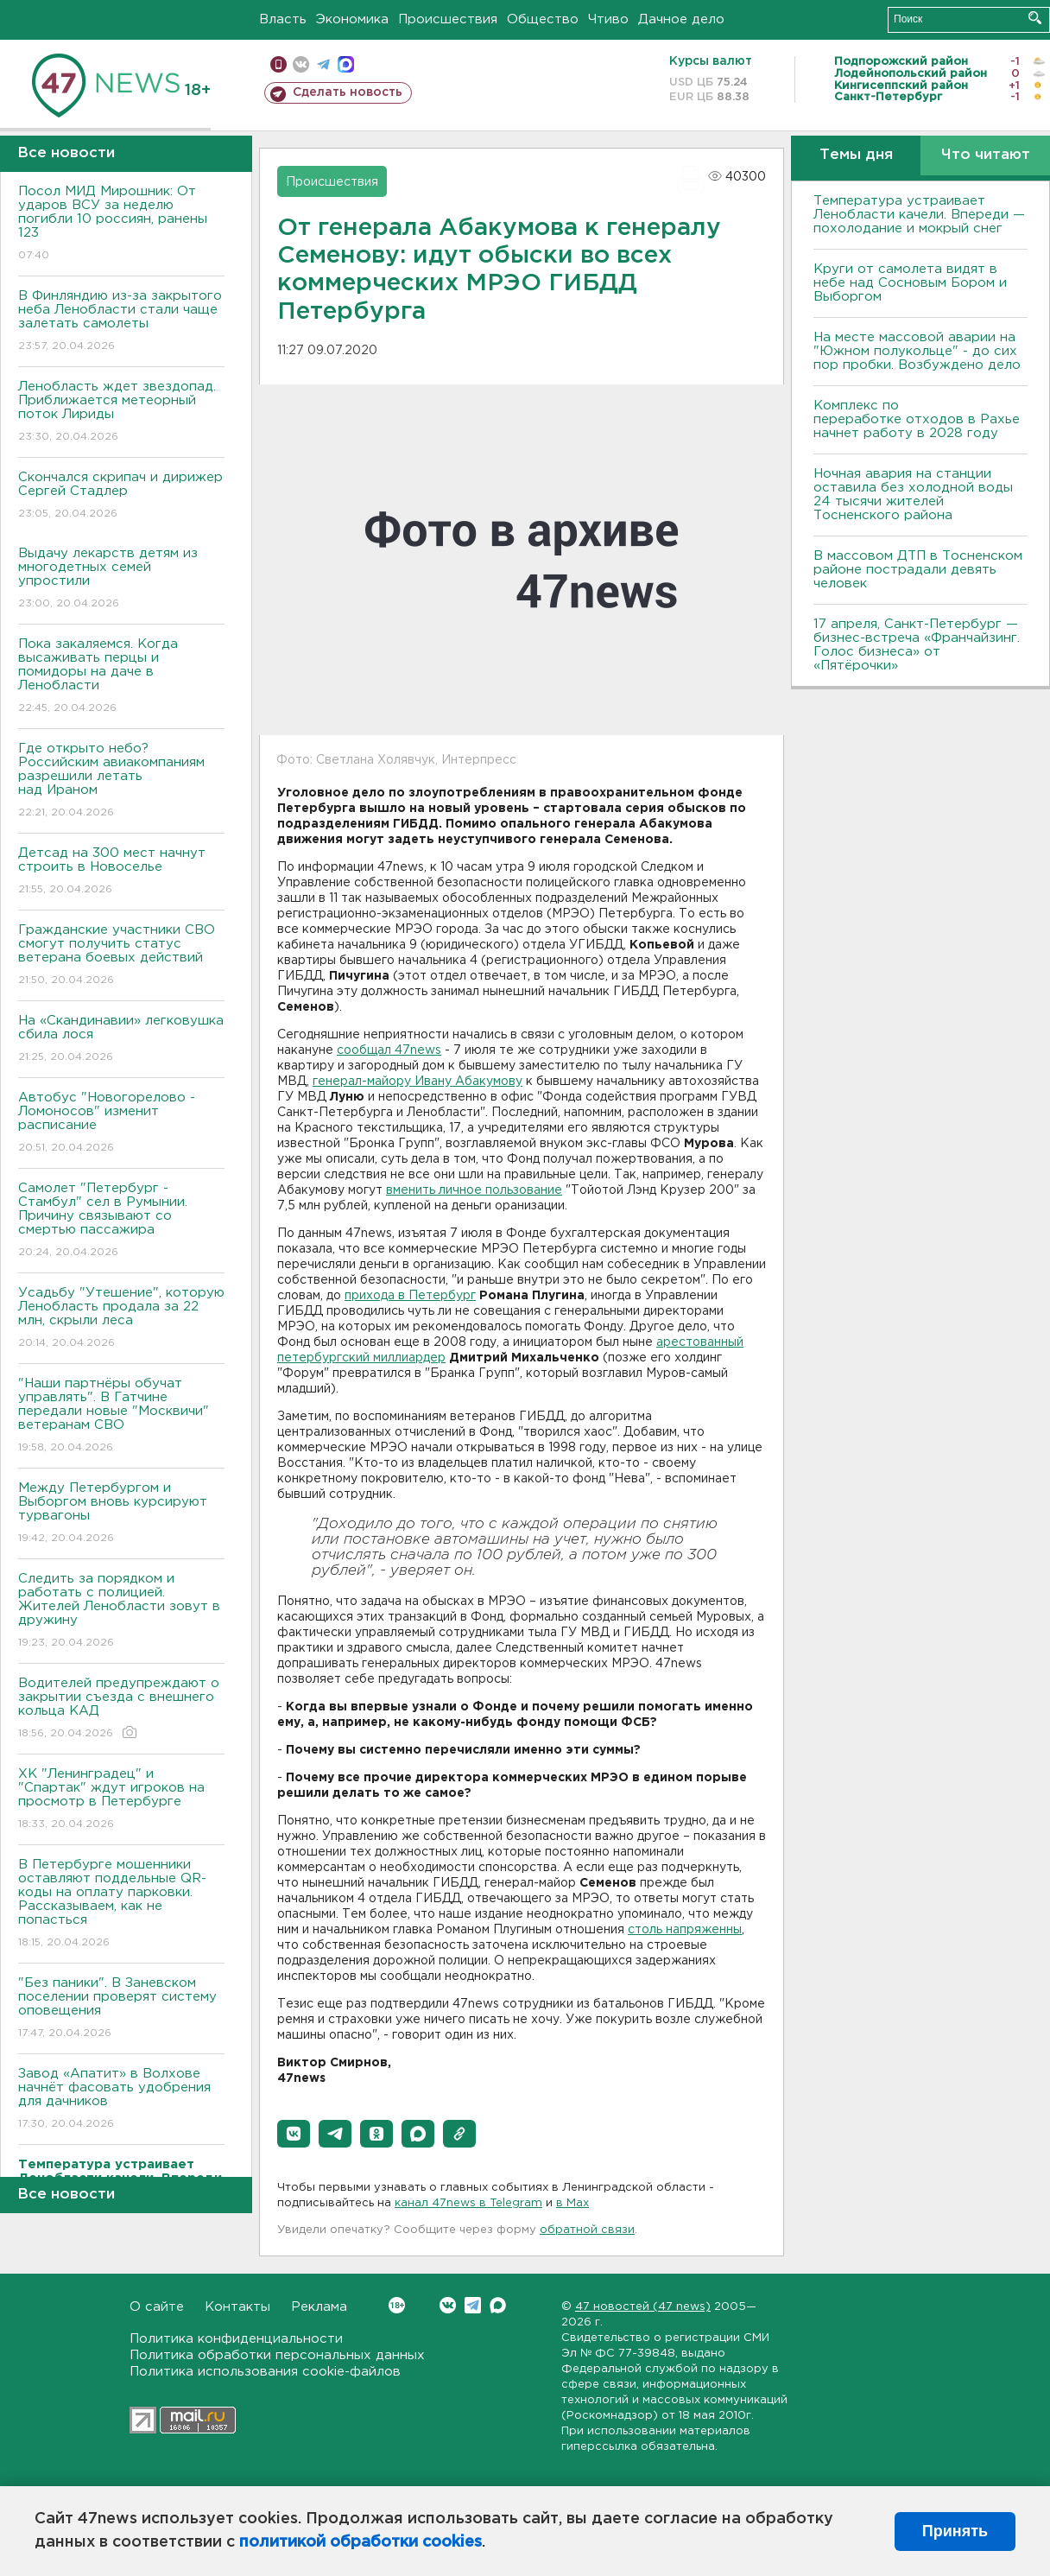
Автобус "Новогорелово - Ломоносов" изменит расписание (121, 1123)
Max (498, 2305)
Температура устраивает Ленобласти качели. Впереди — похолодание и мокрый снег (919, 214)
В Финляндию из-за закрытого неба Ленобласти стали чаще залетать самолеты (121, 321)
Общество (543, 19)
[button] (293, 2134)
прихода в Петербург (410, 1296)
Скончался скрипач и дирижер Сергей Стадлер (121, 496)
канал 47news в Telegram (468, 2203)
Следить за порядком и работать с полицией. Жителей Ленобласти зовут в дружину (121, 1611)
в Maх (572, 2203)
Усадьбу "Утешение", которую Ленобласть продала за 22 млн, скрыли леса (121, 1318)
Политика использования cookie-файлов (265, 2371)
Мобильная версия (278, 64)
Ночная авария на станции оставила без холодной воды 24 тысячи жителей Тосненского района (913, 494)
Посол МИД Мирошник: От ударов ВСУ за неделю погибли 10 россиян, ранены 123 (121, 224)
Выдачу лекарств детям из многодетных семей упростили (121, 579)
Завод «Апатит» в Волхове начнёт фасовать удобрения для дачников (121, 2099)
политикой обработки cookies (360, 2542)
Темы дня (856, 155)
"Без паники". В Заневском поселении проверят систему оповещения (121, 2008)
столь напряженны (685, 1930)
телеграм (323, 64)
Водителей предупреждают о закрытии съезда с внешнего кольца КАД (121, 1709)
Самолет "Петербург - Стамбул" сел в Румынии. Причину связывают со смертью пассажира (121, 1221)
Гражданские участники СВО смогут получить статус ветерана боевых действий (121, 955)
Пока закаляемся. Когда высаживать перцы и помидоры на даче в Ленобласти (121, 676)
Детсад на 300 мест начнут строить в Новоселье (121, 872)
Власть (283, 19)
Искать (1034, 17)
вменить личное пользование (474, 1190)
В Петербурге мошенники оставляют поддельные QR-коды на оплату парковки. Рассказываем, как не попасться (121, 1904)
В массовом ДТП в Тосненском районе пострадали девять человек (917, 569)
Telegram (473, 2305)
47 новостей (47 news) (643, 2307)
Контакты (237, 2307)
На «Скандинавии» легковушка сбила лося (121, 1039)
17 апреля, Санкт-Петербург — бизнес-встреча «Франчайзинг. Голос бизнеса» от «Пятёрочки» (916, 645)
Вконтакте (397, 2305)
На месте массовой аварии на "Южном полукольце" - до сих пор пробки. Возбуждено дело (917, 351)
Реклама (319, 2307)
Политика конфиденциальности (236, 2338)
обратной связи (587, 2230)
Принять (955, 2531)
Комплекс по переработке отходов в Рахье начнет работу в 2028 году (916, 419)
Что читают (985, 155)
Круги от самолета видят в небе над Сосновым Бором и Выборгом (910, 282)
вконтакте (301, 64)
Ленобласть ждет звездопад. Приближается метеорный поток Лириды (121, 412)
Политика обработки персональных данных (277, 2355)
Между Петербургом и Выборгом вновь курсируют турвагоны (121, 1513)
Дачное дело (681, 19)
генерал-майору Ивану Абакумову (417, 1081)
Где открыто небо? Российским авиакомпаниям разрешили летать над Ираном (121, 781)
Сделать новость (347, 92)
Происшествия (447, 19)
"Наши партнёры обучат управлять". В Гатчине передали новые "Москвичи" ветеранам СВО (121, 1416)
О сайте (157, 2307)
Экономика (352, 19)
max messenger (346, 64)
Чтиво (608, 19)
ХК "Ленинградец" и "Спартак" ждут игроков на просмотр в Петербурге (121, 1799)
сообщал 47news (389, 1050)
